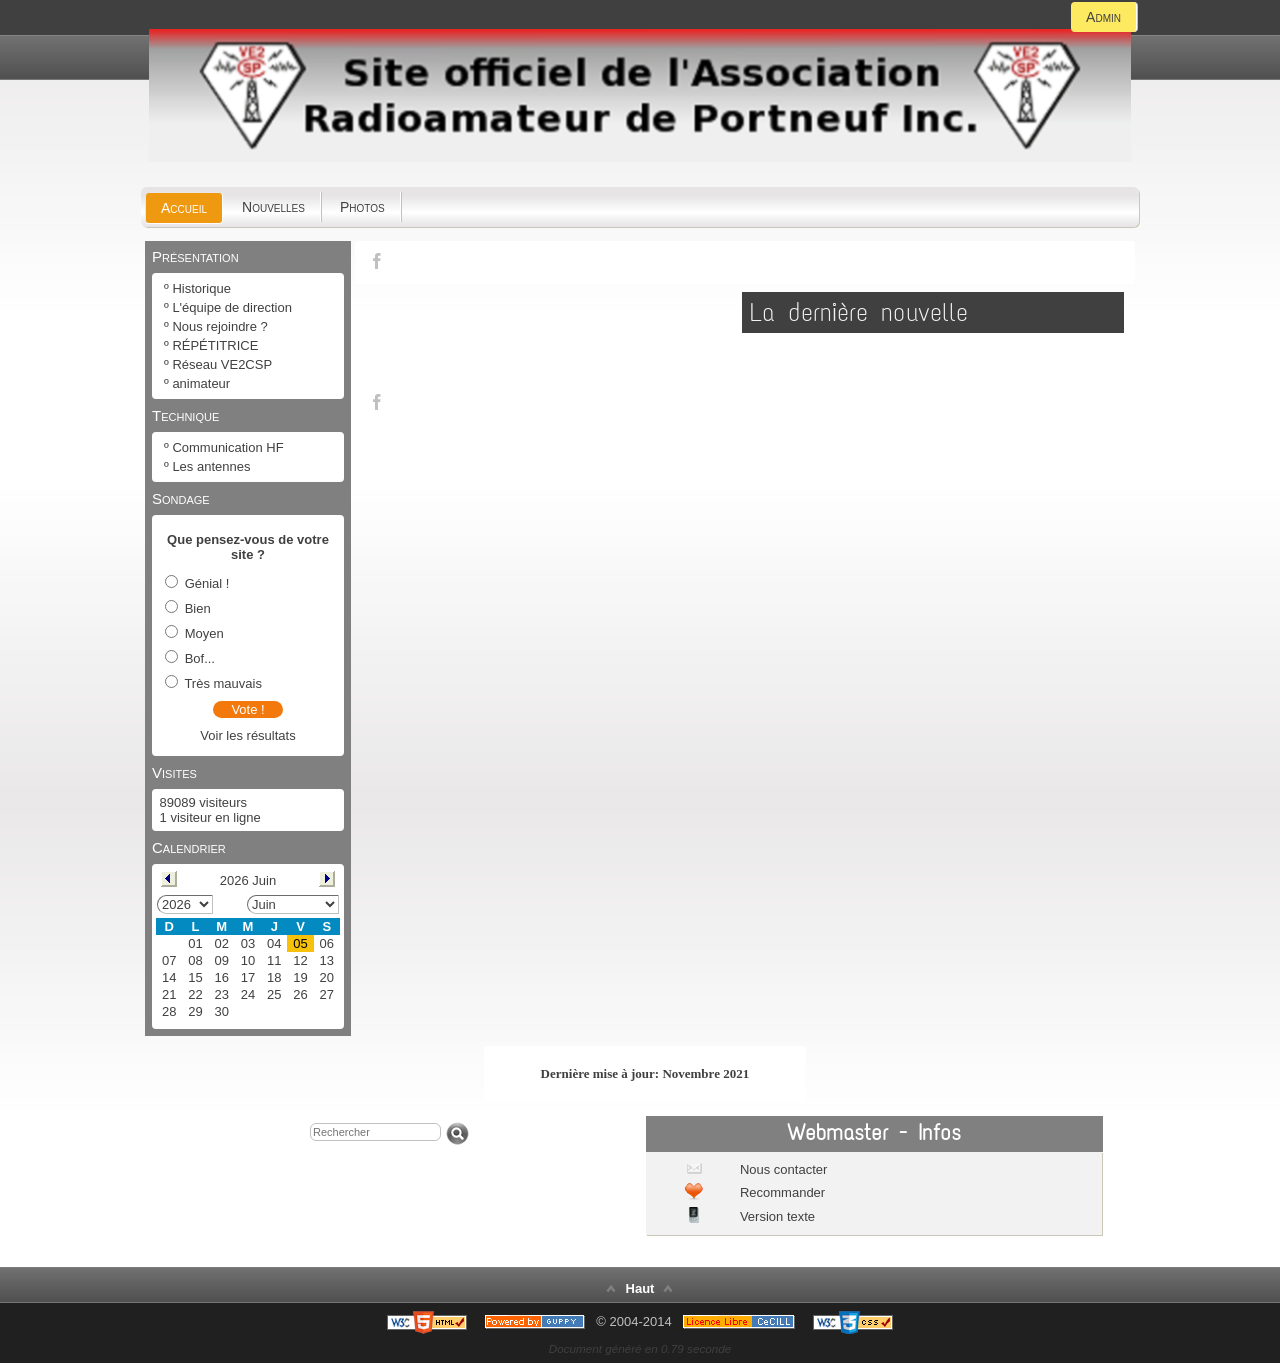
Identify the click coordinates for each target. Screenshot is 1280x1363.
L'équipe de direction (232, 307)
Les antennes (211, 466)
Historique (201, 288)
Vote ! (247, 709)
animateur (201, 383)
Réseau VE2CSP (222, 364)
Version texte (775, 1216)
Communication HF (227, 447)
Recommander (780, 1192)
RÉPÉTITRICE (215, 345)
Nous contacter (781, 1169)
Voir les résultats (247, 735)
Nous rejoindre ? (219, 326)
